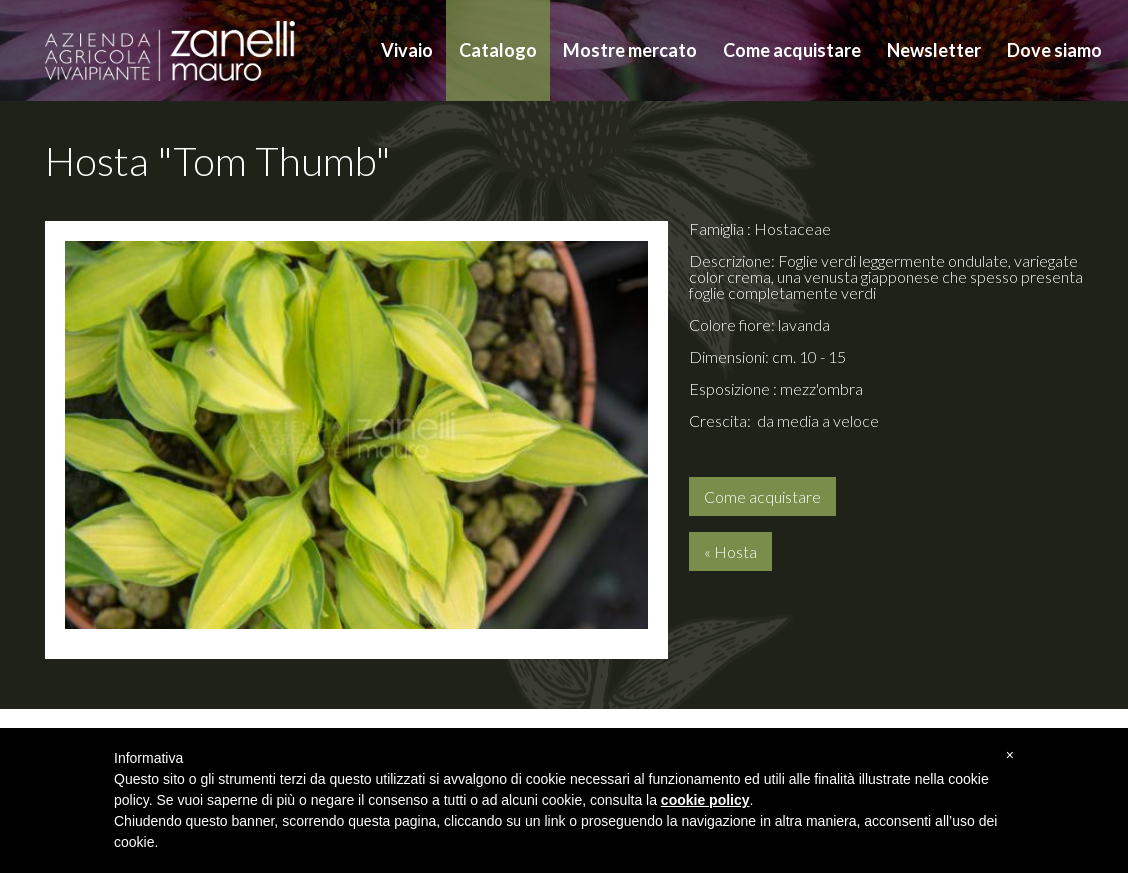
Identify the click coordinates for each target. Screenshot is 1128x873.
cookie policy (705, 800)
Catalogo (498, 50)
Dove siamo (1054, 50)
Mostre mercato (630, 50)
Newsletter (934, 50)
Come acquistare (792, 50)
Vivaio (407, 50)
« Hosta (730, 551)
